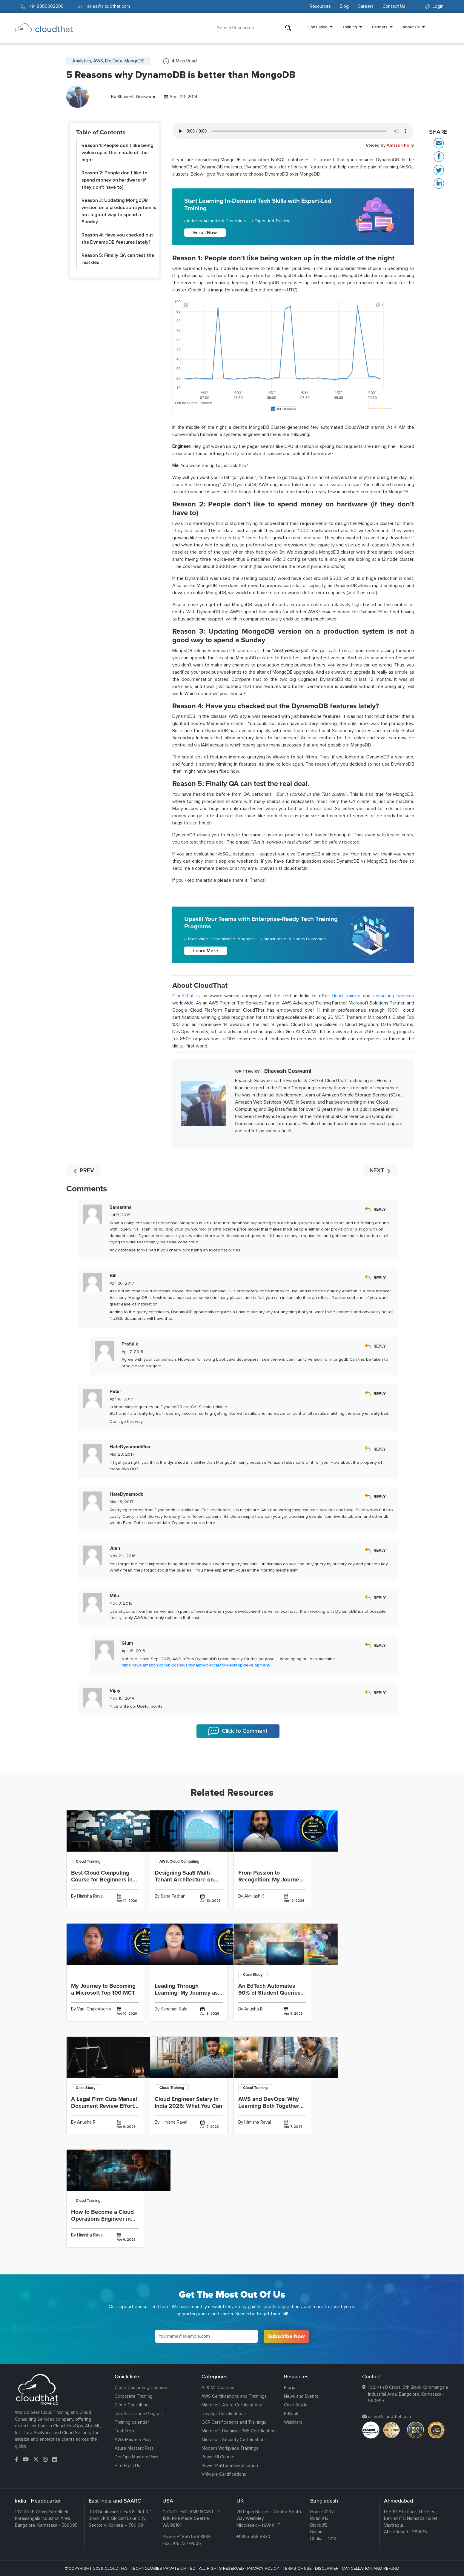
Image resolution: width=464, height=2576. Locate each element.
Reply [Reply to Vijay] (380, 1692)
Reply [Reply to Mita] (380, 1597)
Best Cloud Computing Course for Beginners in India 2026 (102, 1879)
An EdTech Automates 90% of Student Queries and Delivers (269, 1992)
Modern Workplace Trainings (230, 2448)
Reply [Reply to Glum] (380, 1645)
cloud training (346, 996)
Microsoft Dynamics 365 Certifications (240, 2431)
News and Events (301, 2396)
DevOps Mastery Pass (136, 2457)
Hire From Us (127, 2465)
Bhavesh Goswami (136, 97)
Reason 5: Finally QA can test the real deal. (118, 258)
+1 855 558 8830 (194, 2536)
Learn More (205, 951)
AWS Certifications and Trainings (234, 2396)
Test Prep (124, 2431)
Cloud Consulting (132, 2405)
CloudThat (183, 996)
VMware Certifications (224, 2474)
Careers (366, 6)
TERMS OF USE (297, 2568)
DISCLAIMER (327, 2568)
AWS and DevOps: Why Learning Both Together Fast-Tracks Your (268, 2106)
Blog (344, 6)
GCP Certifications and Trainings (234, 2422)
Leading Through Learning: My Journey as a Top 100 (188, 1992)
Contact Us (393, 6)
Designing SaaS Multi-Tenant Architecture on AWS (184, 1879)
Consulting (318, 26)
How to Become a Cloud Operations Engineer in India (102, 2218)
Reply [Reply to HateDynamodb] (380, 1496)
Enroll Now (205, 233)
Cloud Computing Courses (141, 2387)
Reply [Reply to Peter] (380, 1393)
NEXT (381, 1170)
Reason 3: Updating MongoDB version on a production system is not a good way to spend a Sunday (119, 211)
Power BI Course (218, 2457)
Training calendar (132, 2422)
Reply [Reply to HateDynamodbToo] (380, 1449)
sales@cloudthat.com (389, 2416)
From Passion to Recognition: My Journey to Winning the (270, 1879)
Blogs (289, 2387)
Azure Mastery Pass (134, 2448)
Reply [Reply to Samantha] (380, 1209)
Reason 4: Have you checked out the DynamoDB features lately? (117, 238)
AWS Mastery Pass (133, 2439)
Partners (380, 26)
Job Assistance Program (139, 2413)
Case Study (295, 2405)
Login (434, 6)
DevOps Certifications (224, 2413)
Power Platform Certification (230, 2465)
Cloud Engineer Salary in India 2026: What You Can (188, 2103)
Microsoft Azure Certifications (232, 2405)
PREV (83, 1170)
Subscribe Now (286, 2336)
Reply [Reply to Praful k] (380, 1346)
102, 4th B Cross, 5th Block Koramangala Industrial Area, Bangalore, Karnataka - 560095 (408, 2394)
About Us (411, 26)
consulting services (393, 996)
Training (349, 26)
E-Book (291, 2413)
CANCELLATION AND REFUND (370, 2568)
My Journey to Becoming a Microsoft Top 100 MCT (103, 1989)
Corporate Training (134, 2396)
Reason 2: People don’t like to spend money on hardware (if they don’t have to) (115, 180)
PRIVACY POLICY (263, 2568)
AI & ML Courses (218, 2387)
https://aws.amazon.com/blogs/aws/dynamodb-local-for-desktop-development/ (196, 1665)
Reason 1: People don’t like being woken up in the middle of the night (117, 152)
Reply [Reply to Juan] (380, 1550)
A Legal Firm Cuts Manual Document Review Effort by (104, 2106)
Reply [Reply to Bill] (380, 1277)
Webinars (293, 2422)
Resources (320, 6)
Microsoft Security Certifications (234, 2439)
